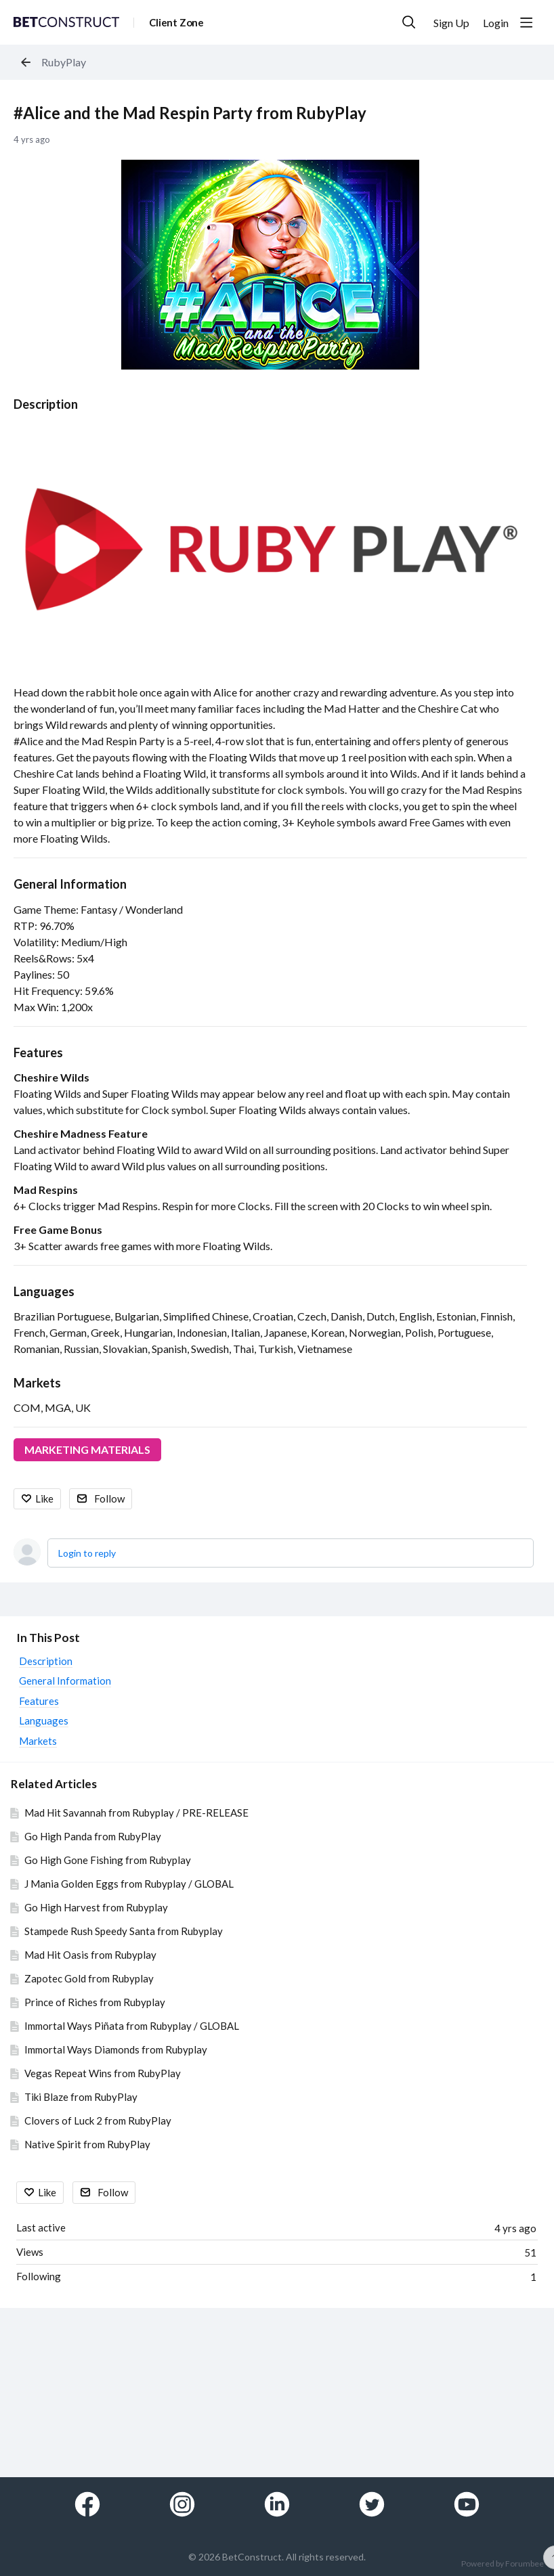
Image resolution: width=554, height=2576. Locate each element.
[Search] (409, 22)
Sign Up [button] (451, 22)
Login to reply (87, 1553)
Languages (44, 1291)
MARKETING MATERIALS (87, 1449)
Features (38, 1052)
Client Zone (176, 22)
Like (44, 1498)
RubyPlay (63, 61)
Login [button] (496, 22)
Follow (109, 1498)
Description (46, 404)
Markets (37, 1382)
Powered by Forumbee (502, 2564)
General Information (70, 883)
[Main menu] (526, 22)
